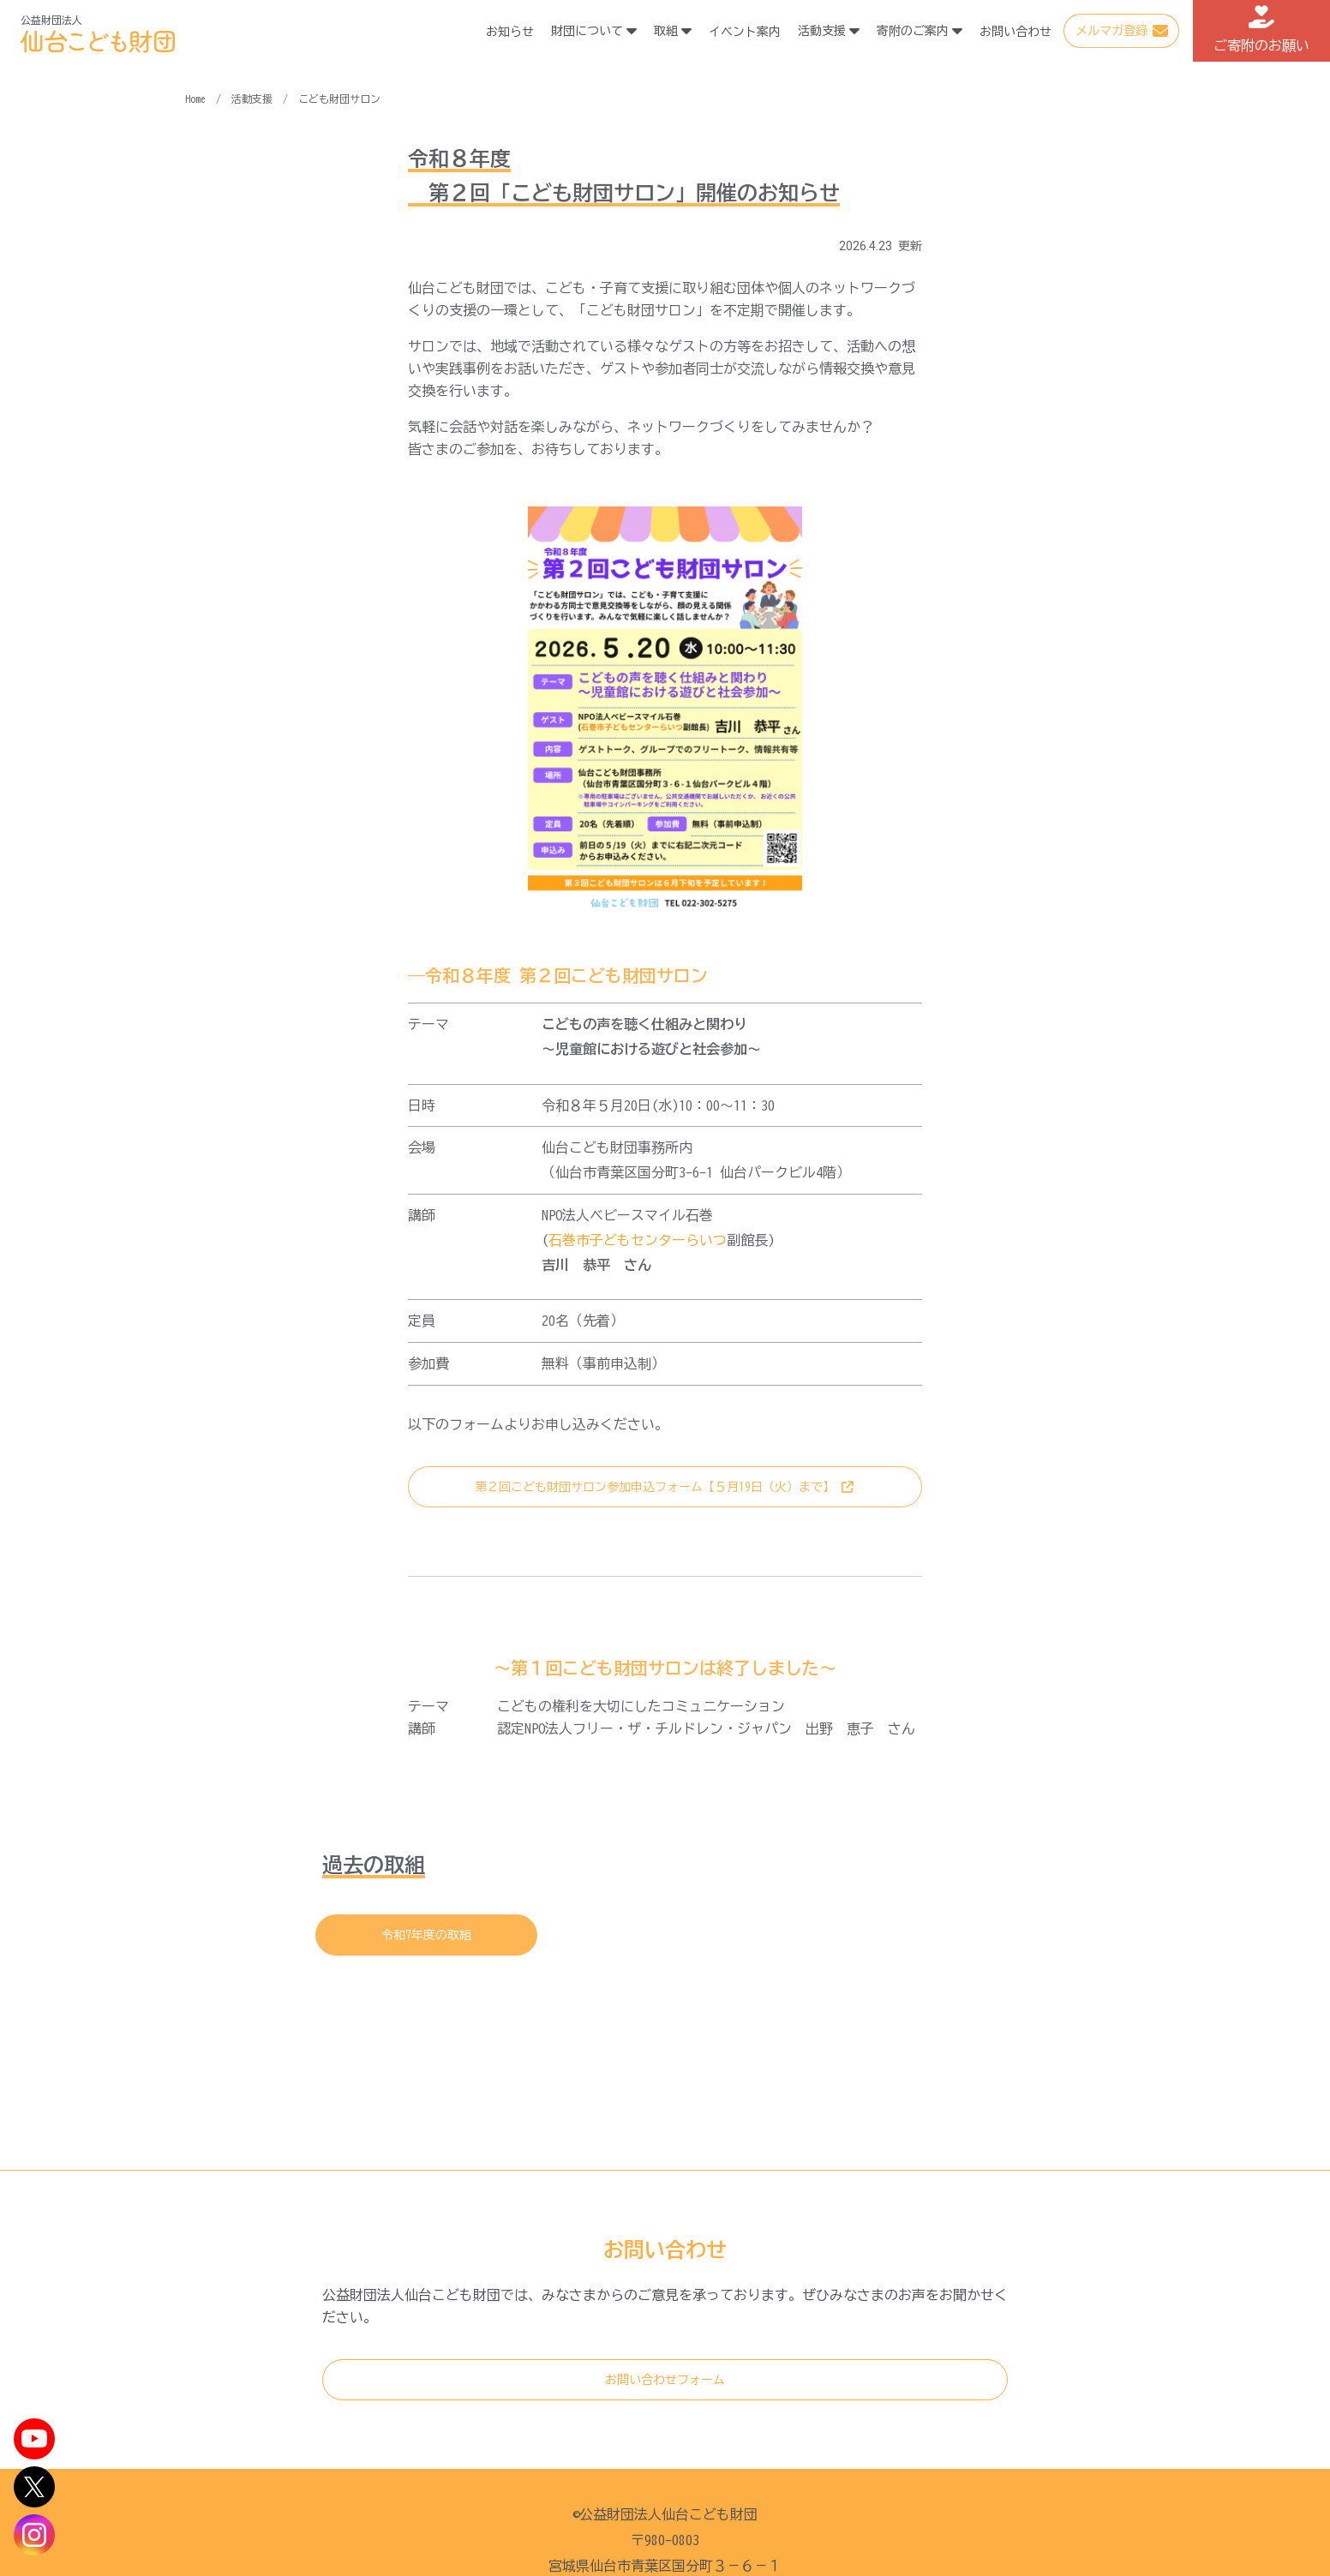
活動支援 (252, 98)
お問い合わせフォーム (665, 2380)
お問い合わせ (1016, 32)
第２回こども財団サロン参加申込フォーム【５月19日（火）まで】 (655, 1487)
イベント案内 (746, 32)
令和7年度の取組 (426, 1935)
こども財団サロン (339, 98)
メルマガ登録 (1111, 31)
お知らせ (511, 32)
